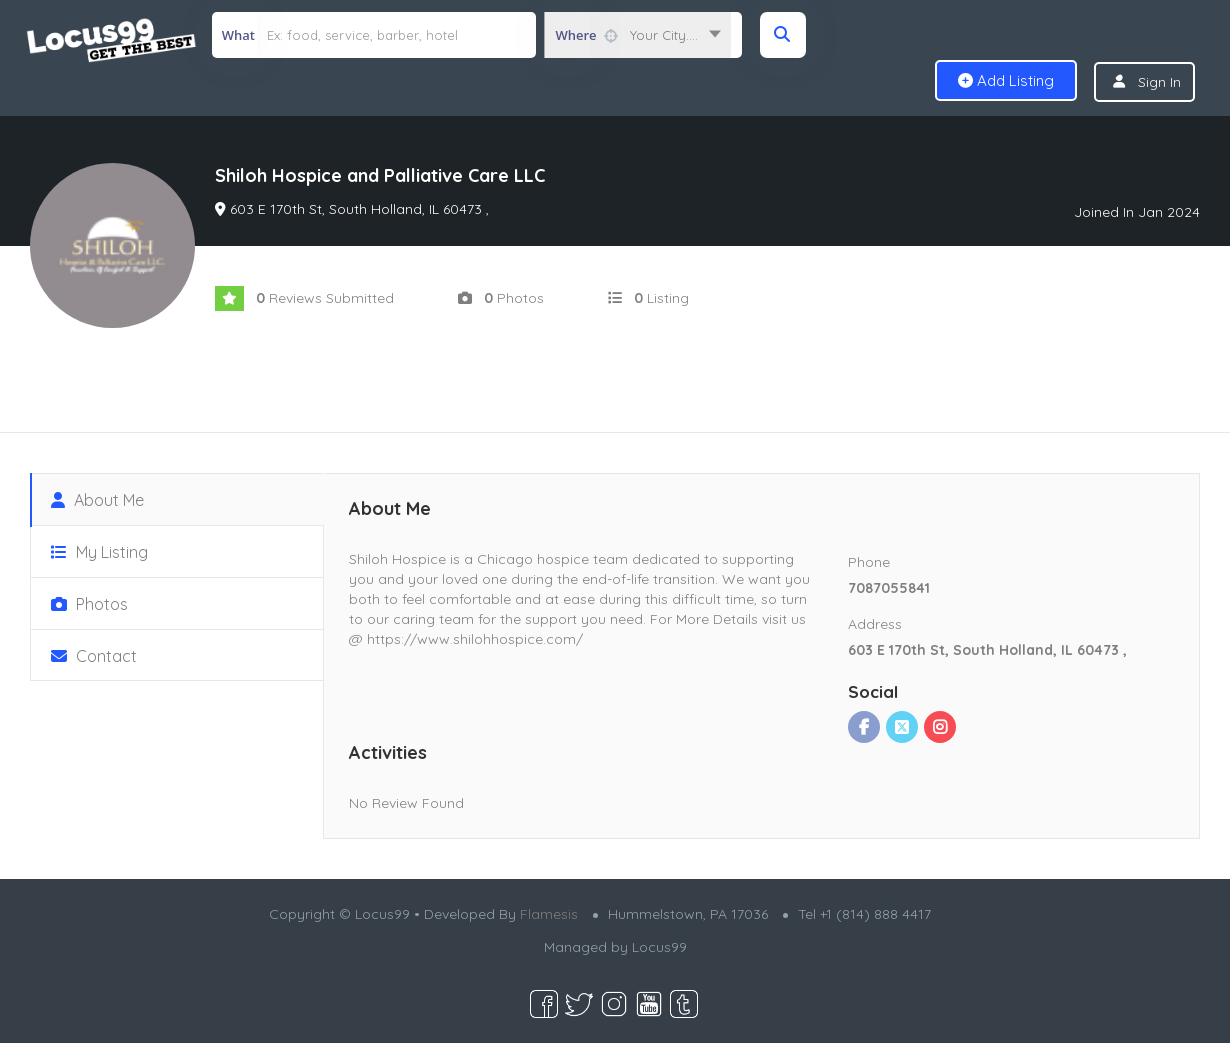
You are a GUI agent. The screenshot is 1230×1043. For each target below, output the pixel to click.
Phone (869, 562)
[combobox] (637, 35)
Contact (94, 656)
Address (875, 624)
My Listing (99, 552)
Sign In (1159, 82)
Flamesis (549, 914)
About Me (97, 500)
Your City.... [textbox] (664, 35)
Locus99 (659, 947)
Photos (89, 604)
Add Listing (1006, 80)
